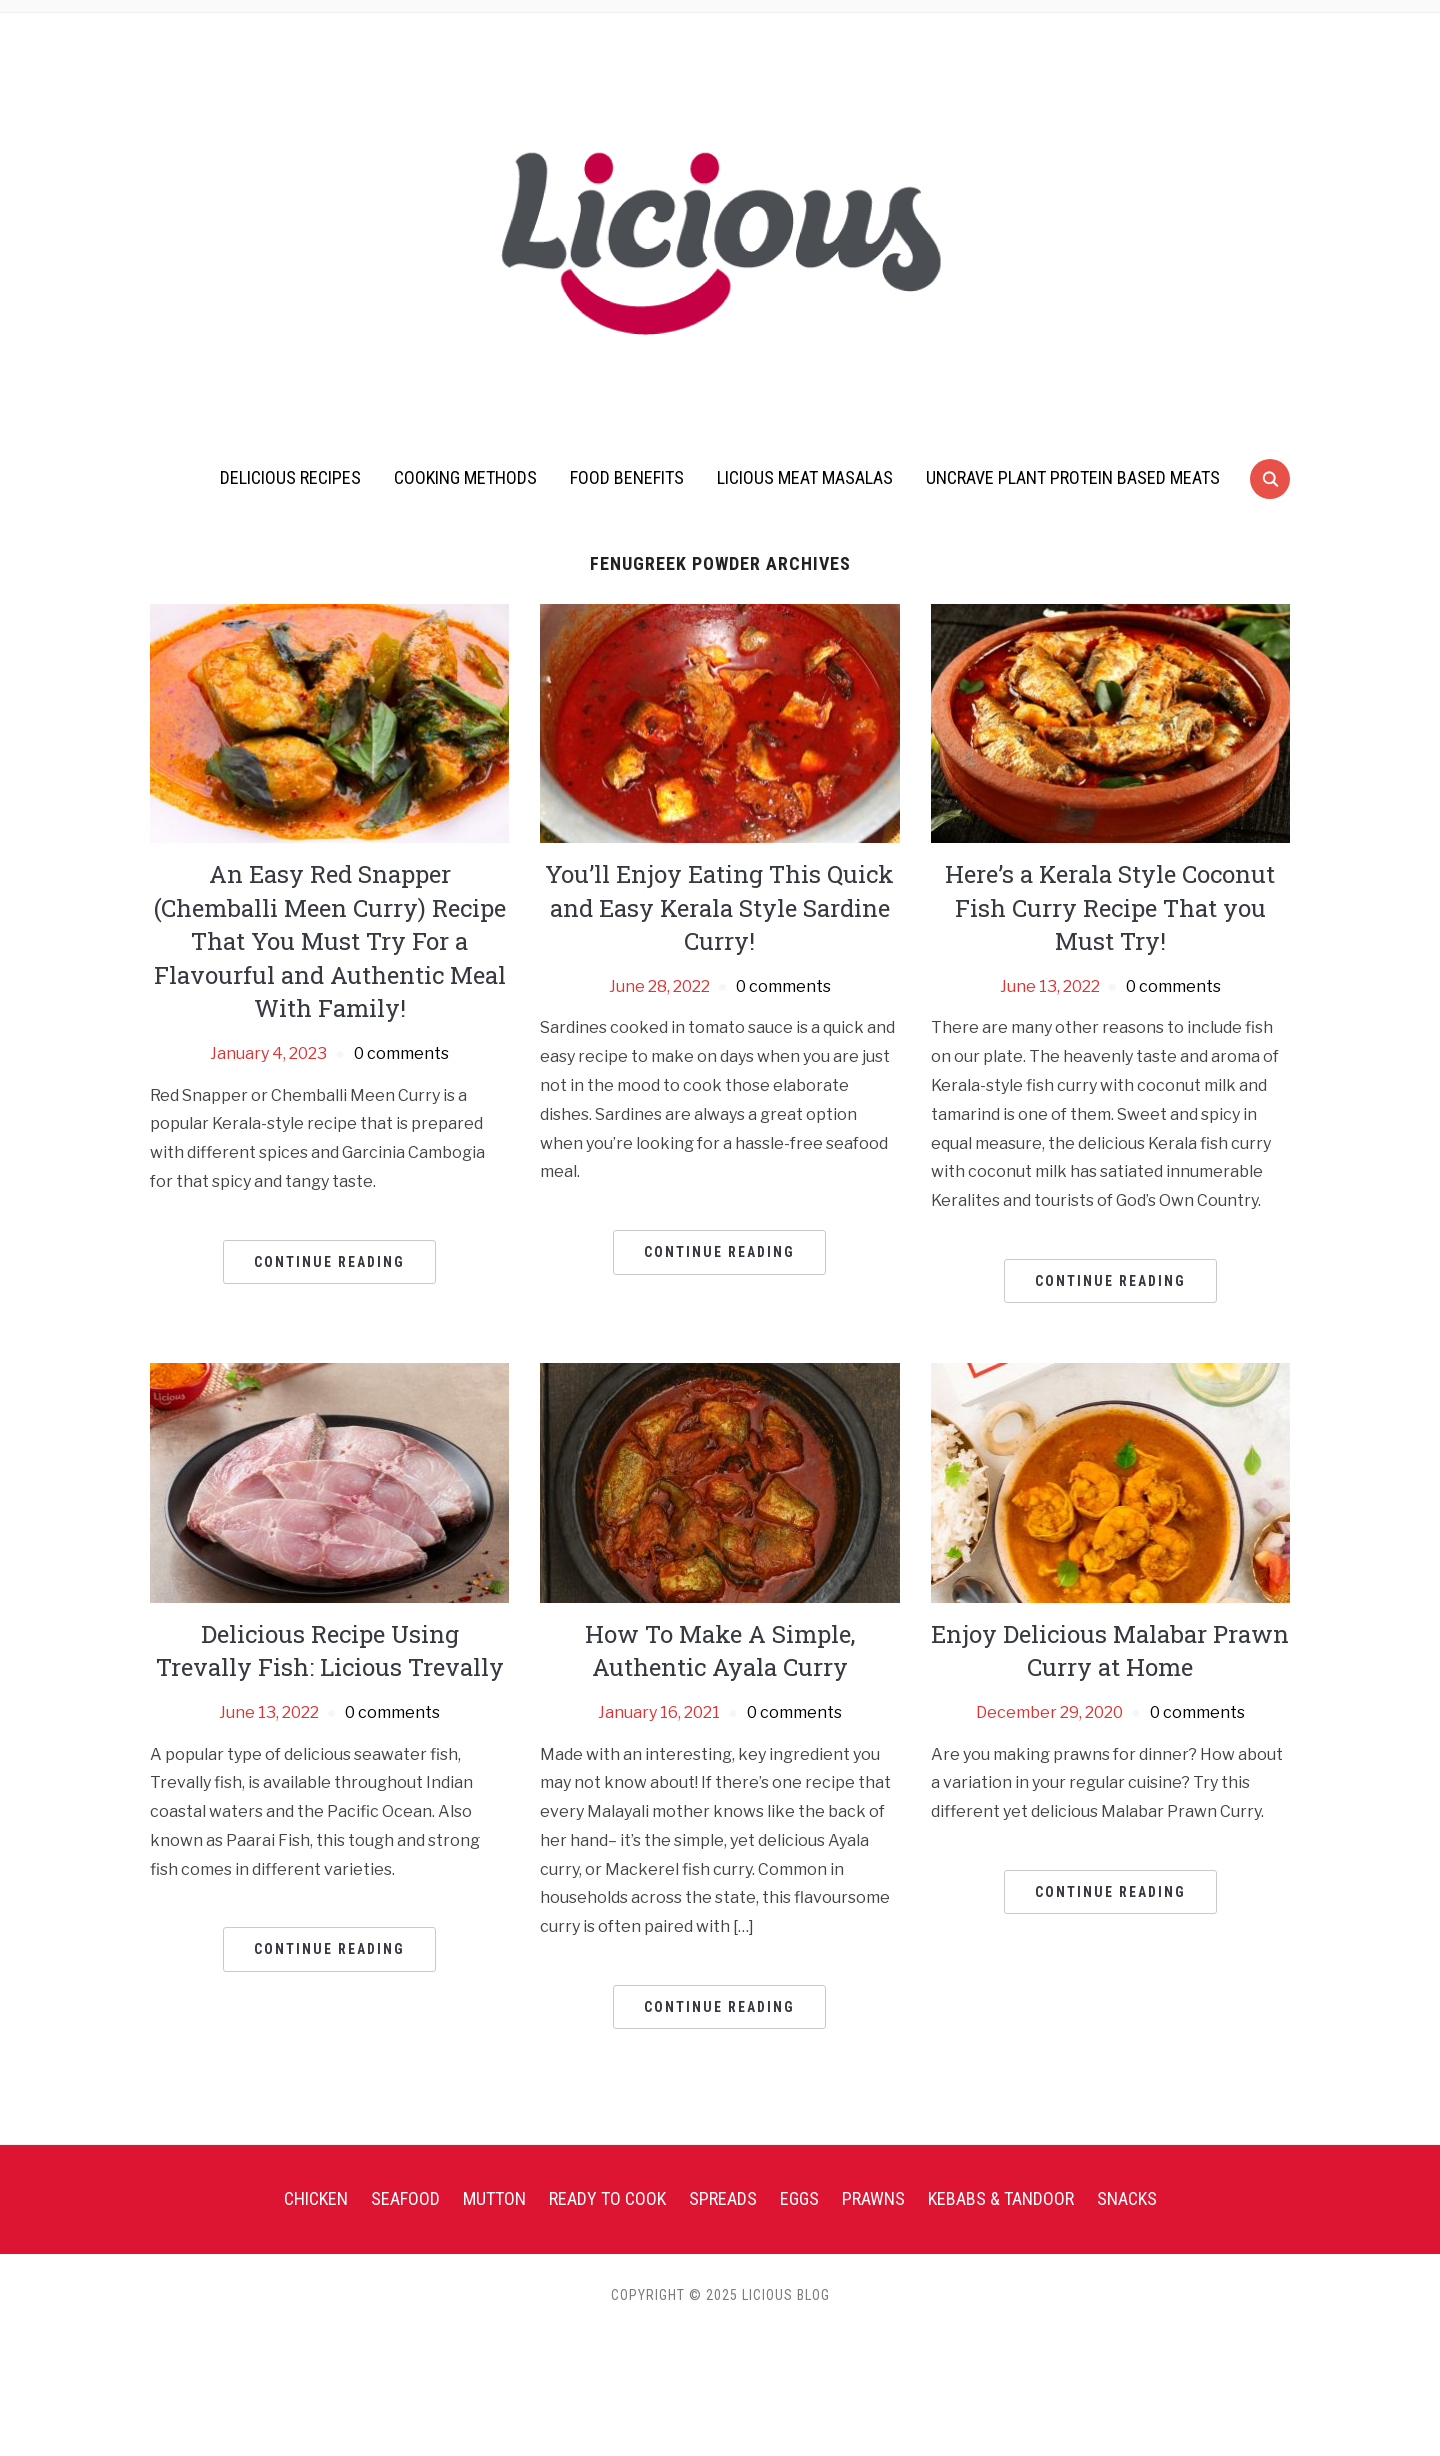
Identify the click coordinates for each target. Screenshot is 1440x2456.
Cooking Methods (465, 477)
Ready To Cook (607, 2198)
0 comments (401, 1053)
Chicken (316, 2198)
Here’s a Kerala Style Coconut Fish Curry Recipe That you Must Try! (1110, 907)
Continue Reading (329, 1262)
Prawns (873, 2198)
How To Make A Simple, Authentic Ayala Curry (720, 1651)
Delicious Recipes (290, 477)
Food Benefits (627, 477)
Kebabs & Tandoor (1001, 2198)
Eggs (799, 2198)
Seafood (405, 2198)
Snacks (1127, 2198)
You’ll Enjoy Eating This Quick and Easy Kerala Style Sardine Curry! (719, 907)
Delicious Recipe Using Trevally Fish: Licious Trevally (330, 1651)
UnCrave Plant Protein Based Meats (1073, 477)
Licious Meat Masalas (805, 477)
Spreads (723, 2198)
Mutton (494, 2198)
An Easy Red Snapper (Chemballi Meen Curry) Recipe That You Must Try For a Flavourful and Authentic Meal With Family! (330, 941)
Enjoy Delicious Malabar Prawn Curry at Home (1110, 1651)
